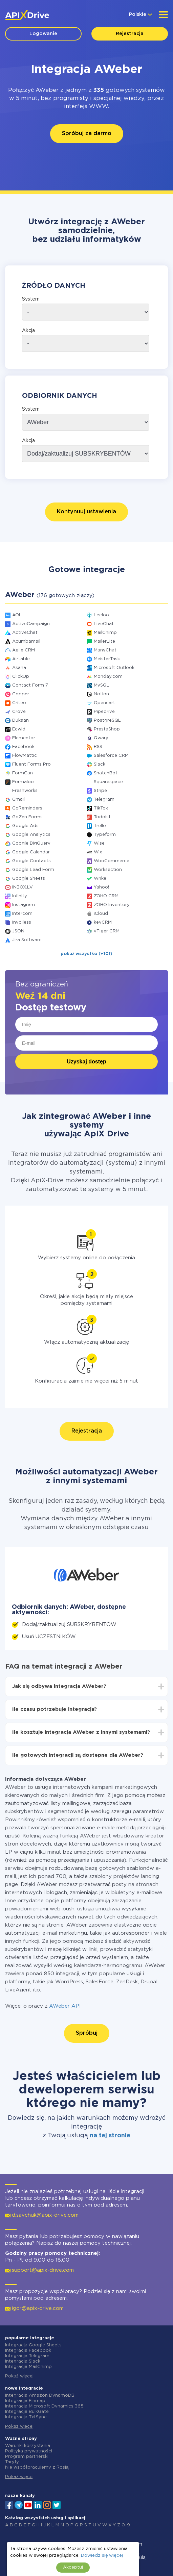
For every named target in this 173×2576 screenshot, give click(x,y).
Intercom (22, 914)
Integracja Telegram (27, 2356)
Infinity (19, 896)
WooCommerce (111, 861)
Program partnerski (26, 2456)
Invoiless (21, 922)
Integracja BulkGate (27, 2412)
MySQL (101, 685)
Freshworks (25, 791)
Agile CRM (23, 650)
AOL (17, 615)
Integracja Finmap (25, 2401)
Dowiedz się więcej (102, 2555)
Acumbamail (26, 641)
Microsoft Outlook (114, 668)
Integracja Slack (22, 2361)
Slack (99, 764)
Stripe (100, 791)
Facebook (23, 747)
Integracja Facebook (28, 2350)
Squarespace (108, 782)
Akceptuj (73, 2567)
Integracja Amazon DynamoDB (39, 2395)
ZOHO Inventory (112, 905)
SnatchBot (105, 773)
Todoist (102, 817)
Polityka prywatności (28, 2451)
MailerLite (104, 641)
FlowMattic (24, 755)
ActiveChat (25, 633)
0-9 (126, 2525)
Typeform (105, 834)
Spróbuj (87, 2033)
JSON (18, 931)
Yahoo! (101, 887)
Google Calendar (31, 852)
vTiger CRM (107, 931)
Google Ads (25, 826)
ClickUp (20, 676)
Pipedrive (104, 712)
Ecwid (18, 729)
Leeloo (101, 615)
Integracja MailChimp (28, 2367)
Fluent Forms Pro (31, 764)
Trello (100, 826)
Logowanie (43, 34)
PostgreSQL (107, 720)
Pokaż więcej (19, 2376)
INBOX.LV (22, 887)
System (31, 299)
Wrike (100, 878)
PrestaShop (107, 729)
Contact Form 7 (30, 685)
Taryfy (12, 2462)
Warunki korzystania (27, 2446)
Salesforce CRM (111, 755)
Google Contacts (31, 861)
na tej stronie (110, 2135)
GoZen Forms (27, 817)
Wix (98, 852)
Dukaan (20, 720)
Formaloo (23, 782)
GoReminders (27, 808)
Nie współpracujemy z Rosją (36, 2467)
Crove (19, 712)
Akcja (28, 331)
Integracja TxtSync (26, 2417)
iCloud (101, 914)
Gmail (18, 799)
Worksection (108, 870)
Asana (19, 668)
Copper (20, 694)
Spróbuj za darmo (86, 133)
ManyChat (105, 650)
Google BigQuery (31, 843)
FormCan (22, 773)
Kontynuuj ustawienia (86, 511)
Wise (99, 843)
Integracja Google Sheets (33, 2345)
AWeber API (65, 2006)
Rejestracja (130, 34)
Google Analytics (31, 834)
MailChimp (105, 633)
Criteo (19, 703)
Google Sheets (28, 878)
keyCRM (103, 922)
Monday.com (108, 676)
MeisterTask (107, 659)
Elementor (23, 738)
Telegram (104, 799)
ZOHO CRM (106, 896)
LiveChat (104, 624)
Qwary (101, 738)
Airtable (21, 659)
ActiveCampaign (31, 624)
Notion (101, 694)
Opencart (104, 703)
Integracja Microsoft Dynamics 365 (44, 2406)
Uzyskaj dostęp (86, 1061)
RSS (98, 747)
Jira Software (27, 940)
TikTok (101, 808)
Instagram (23, 905)
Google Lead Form (33, 870)
